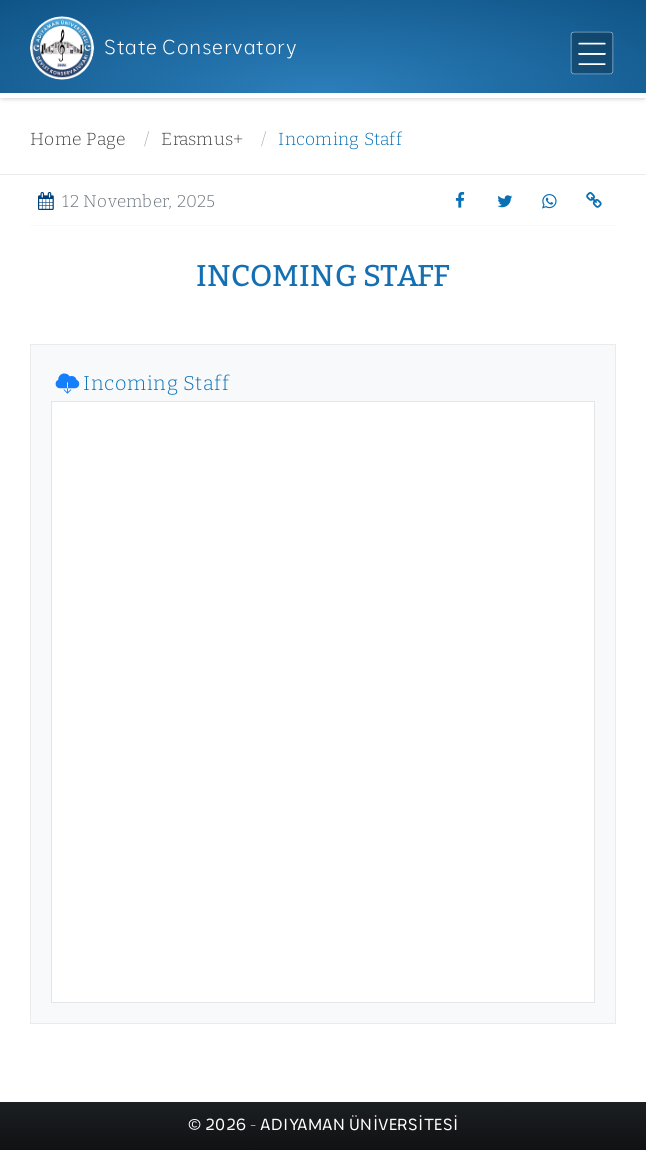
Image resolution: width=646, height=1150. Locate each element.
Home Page (78, 139)
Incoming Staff (340, 139)
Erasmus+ (202, 139)
